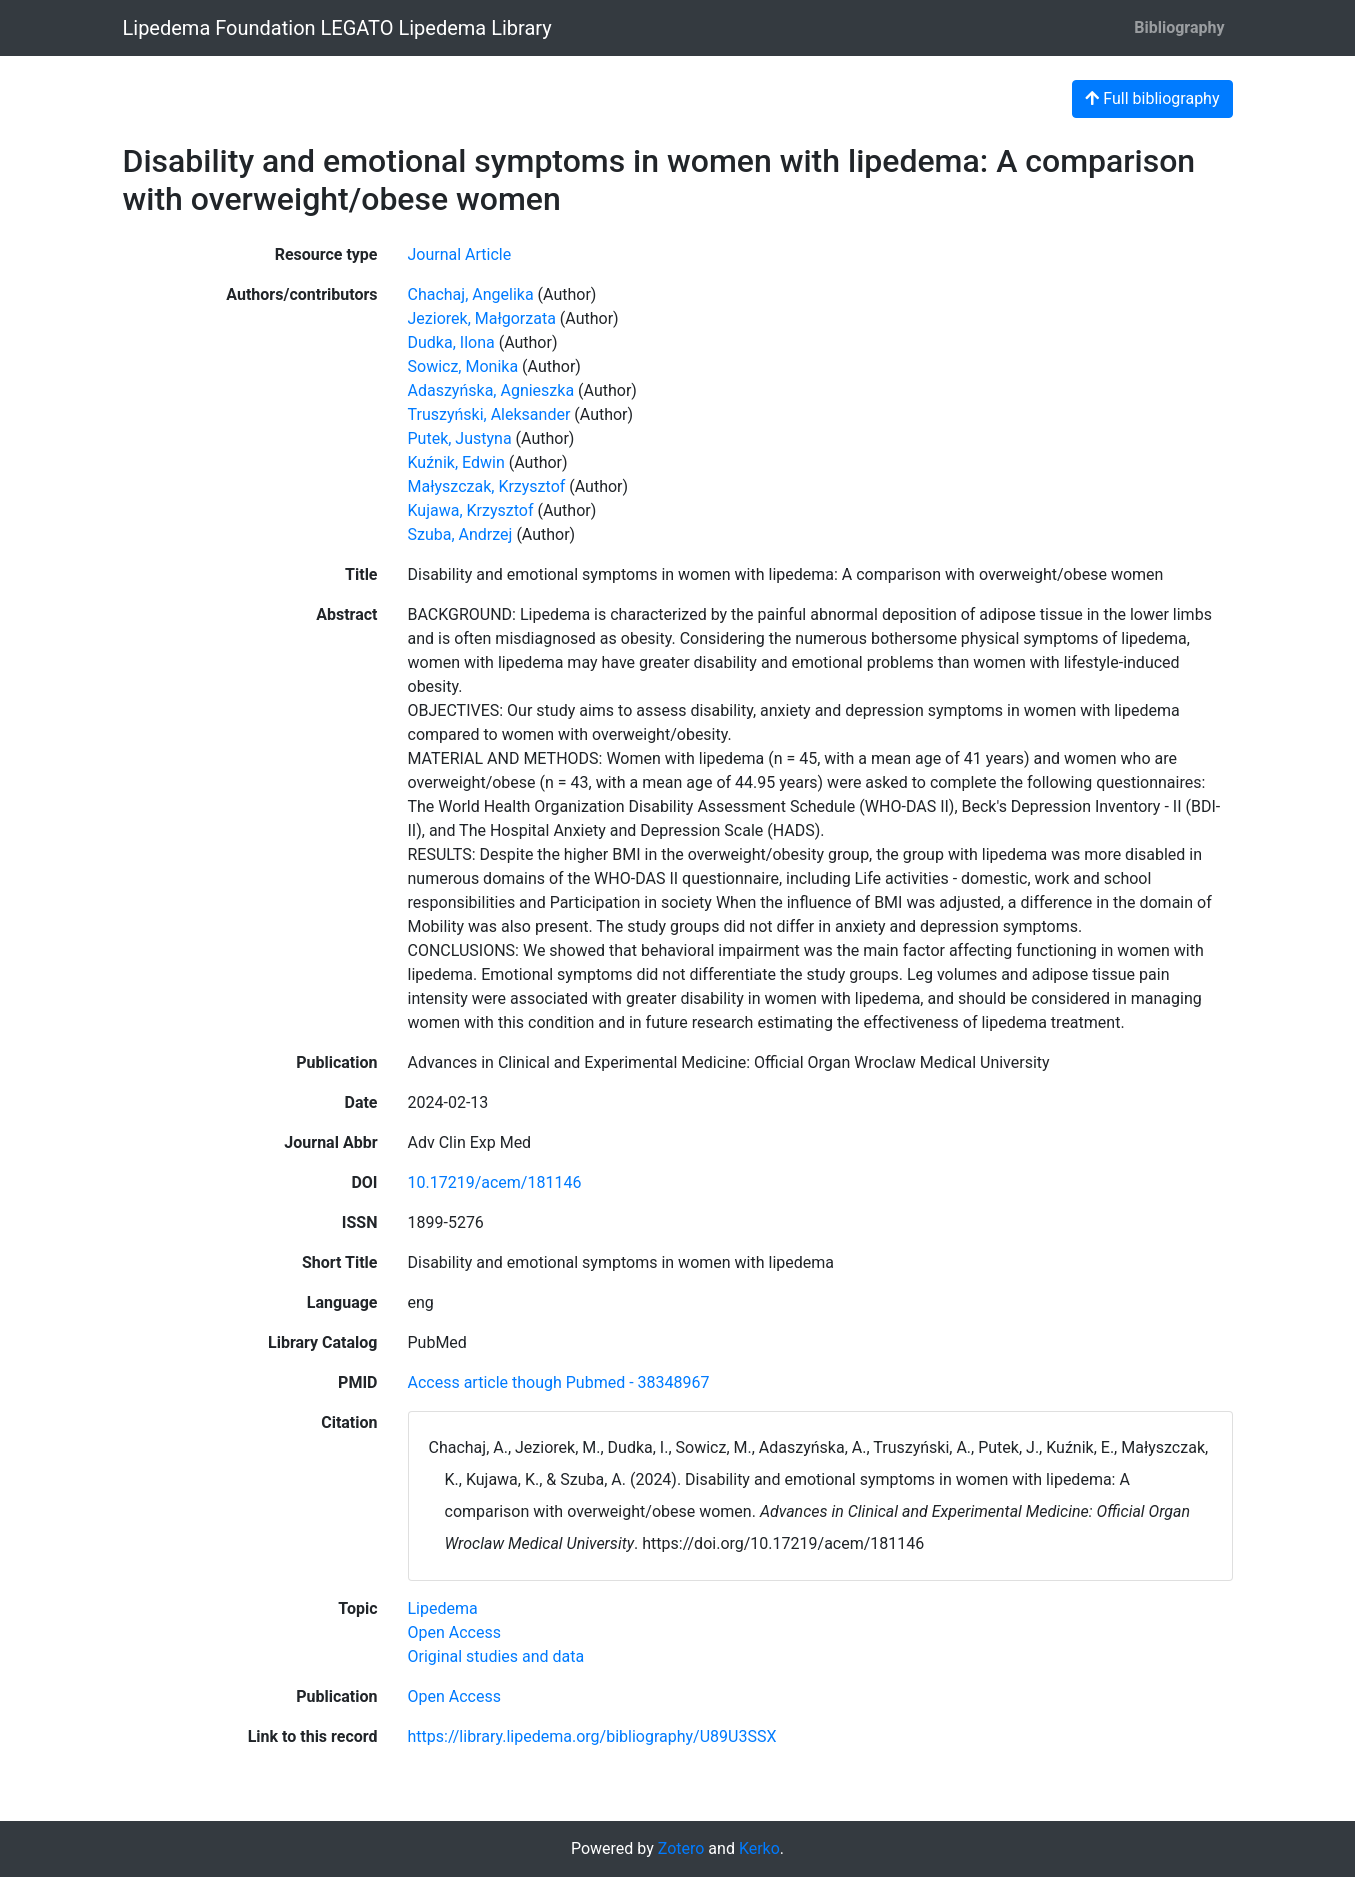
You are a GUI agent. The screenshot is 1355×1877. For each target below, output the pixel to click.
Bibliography (1179, 27)
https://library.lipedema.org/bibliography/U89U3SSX (592, 1736)
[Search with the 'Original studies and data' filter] (496, 1656)
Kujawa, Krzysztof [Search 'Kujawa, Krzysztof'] (471, 510)
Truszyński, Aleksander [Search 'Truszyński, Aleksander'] (489, 414)
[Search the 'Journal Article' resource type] (460, 254)
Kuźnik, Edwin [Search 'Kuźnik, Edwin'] (456, 462)
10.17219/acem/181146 (495, 1182)
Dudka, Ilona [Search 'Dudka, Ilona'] (451, 342)
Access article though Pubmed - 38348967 (559, 1382)
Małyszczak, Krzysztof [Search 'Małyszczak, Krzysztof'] (487, 486)
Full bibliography (1152, 98)
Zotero (681, 1848)
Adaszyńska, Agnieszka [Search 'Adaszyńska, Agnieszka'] (491, 390)
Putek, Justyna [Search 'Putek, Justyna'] (460, 438)
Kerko (759, 1848)
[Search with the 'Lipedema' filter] (443, 1608)
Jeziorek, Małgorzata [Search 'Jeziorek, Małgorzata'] (482, 318)
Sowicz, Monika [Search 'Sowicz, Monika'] (463, 366)
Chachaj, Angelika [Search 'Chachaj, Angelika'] (471, 294)
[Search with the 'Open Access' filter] (454, 1632)
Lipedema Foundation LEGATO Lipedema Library (337, 28)
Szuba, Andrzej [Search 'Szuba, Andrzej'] (460, 534)
